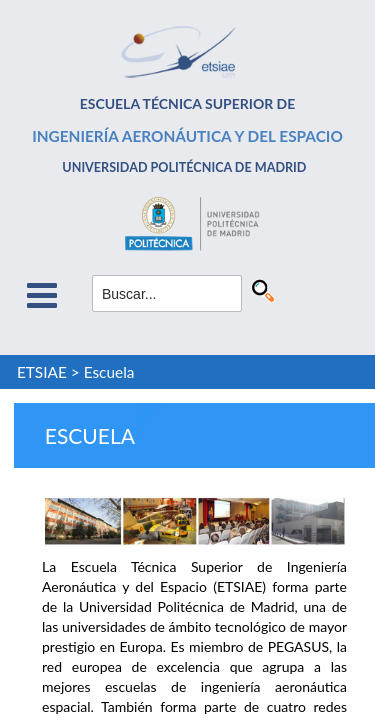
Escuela (109, 372)
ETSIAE (42, 372)
